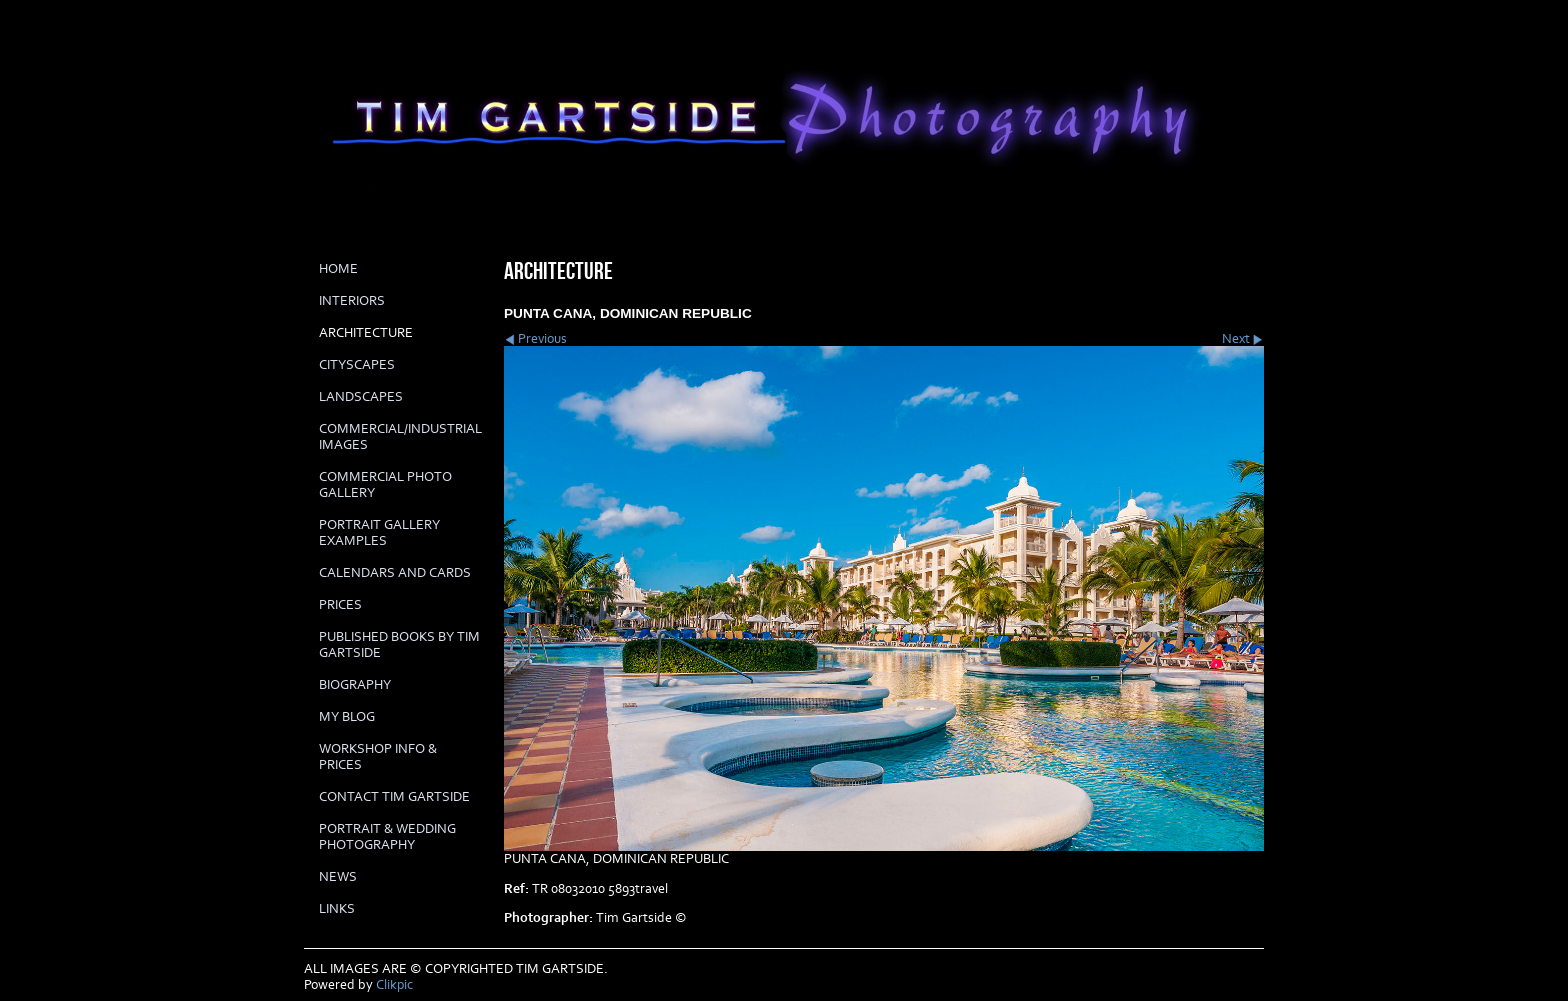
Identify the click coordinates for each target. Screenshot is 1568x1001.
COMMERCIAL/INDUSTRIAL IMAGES (400, 437)
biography (355, 685)
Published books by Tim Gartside (399, 645)
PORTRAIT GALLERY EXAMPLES (379, 533)
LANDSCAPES (361, 397)
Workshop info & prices (378, 757)
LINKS (337, 909)
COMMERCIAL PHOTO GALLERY (385, 485)
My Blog (347, 717)
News (338, 877)
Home (338, 269)
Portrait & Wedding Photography (387, 837)
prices (340, 605)
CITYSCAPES (357, 365)
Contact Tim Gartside (394, 797)
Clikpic (394, 985)
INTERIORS (352, 301)
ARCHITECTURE (366, 333)
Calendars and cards (395, 573)
